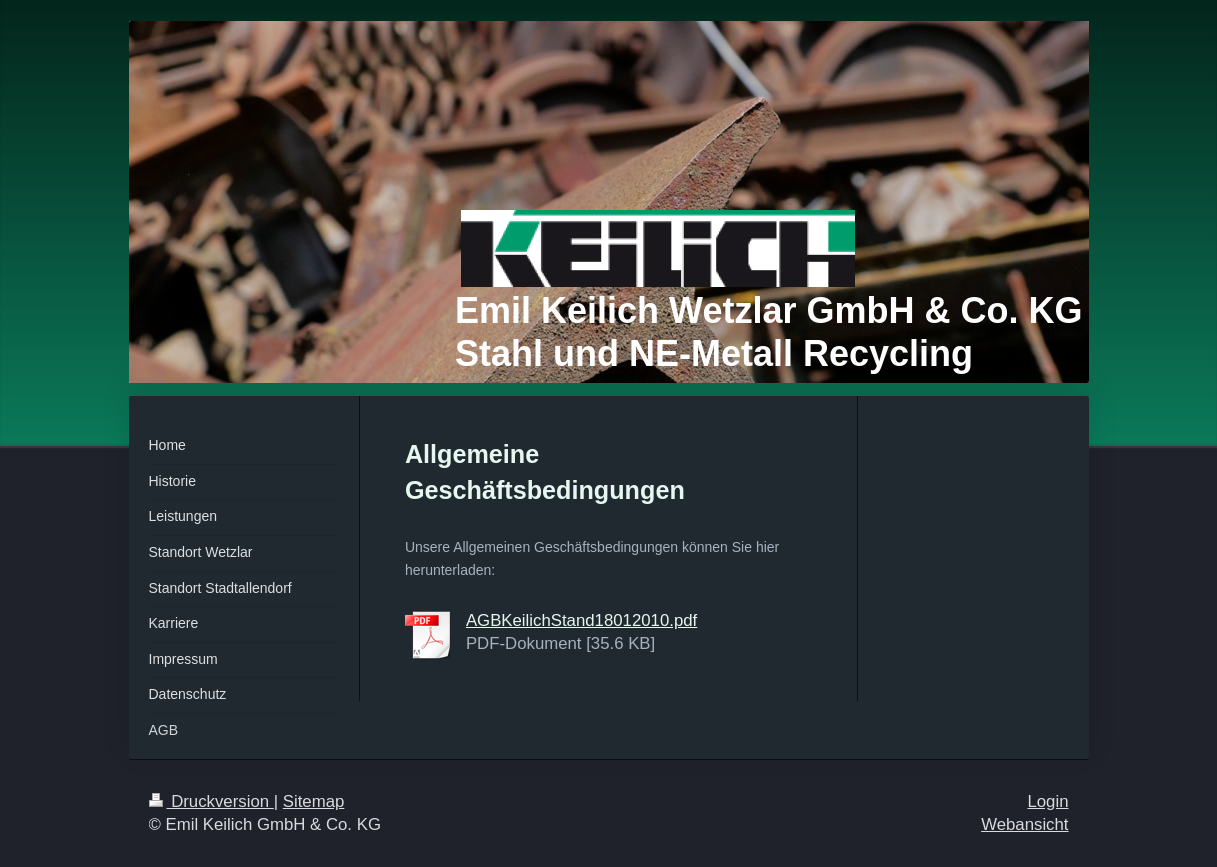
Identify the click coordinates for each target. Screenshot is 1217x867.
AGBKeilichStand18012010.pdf (581, 620)
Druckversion (211, 801)
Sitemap (314, 801)
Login (1047, 801)
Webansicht (1024, 824)
